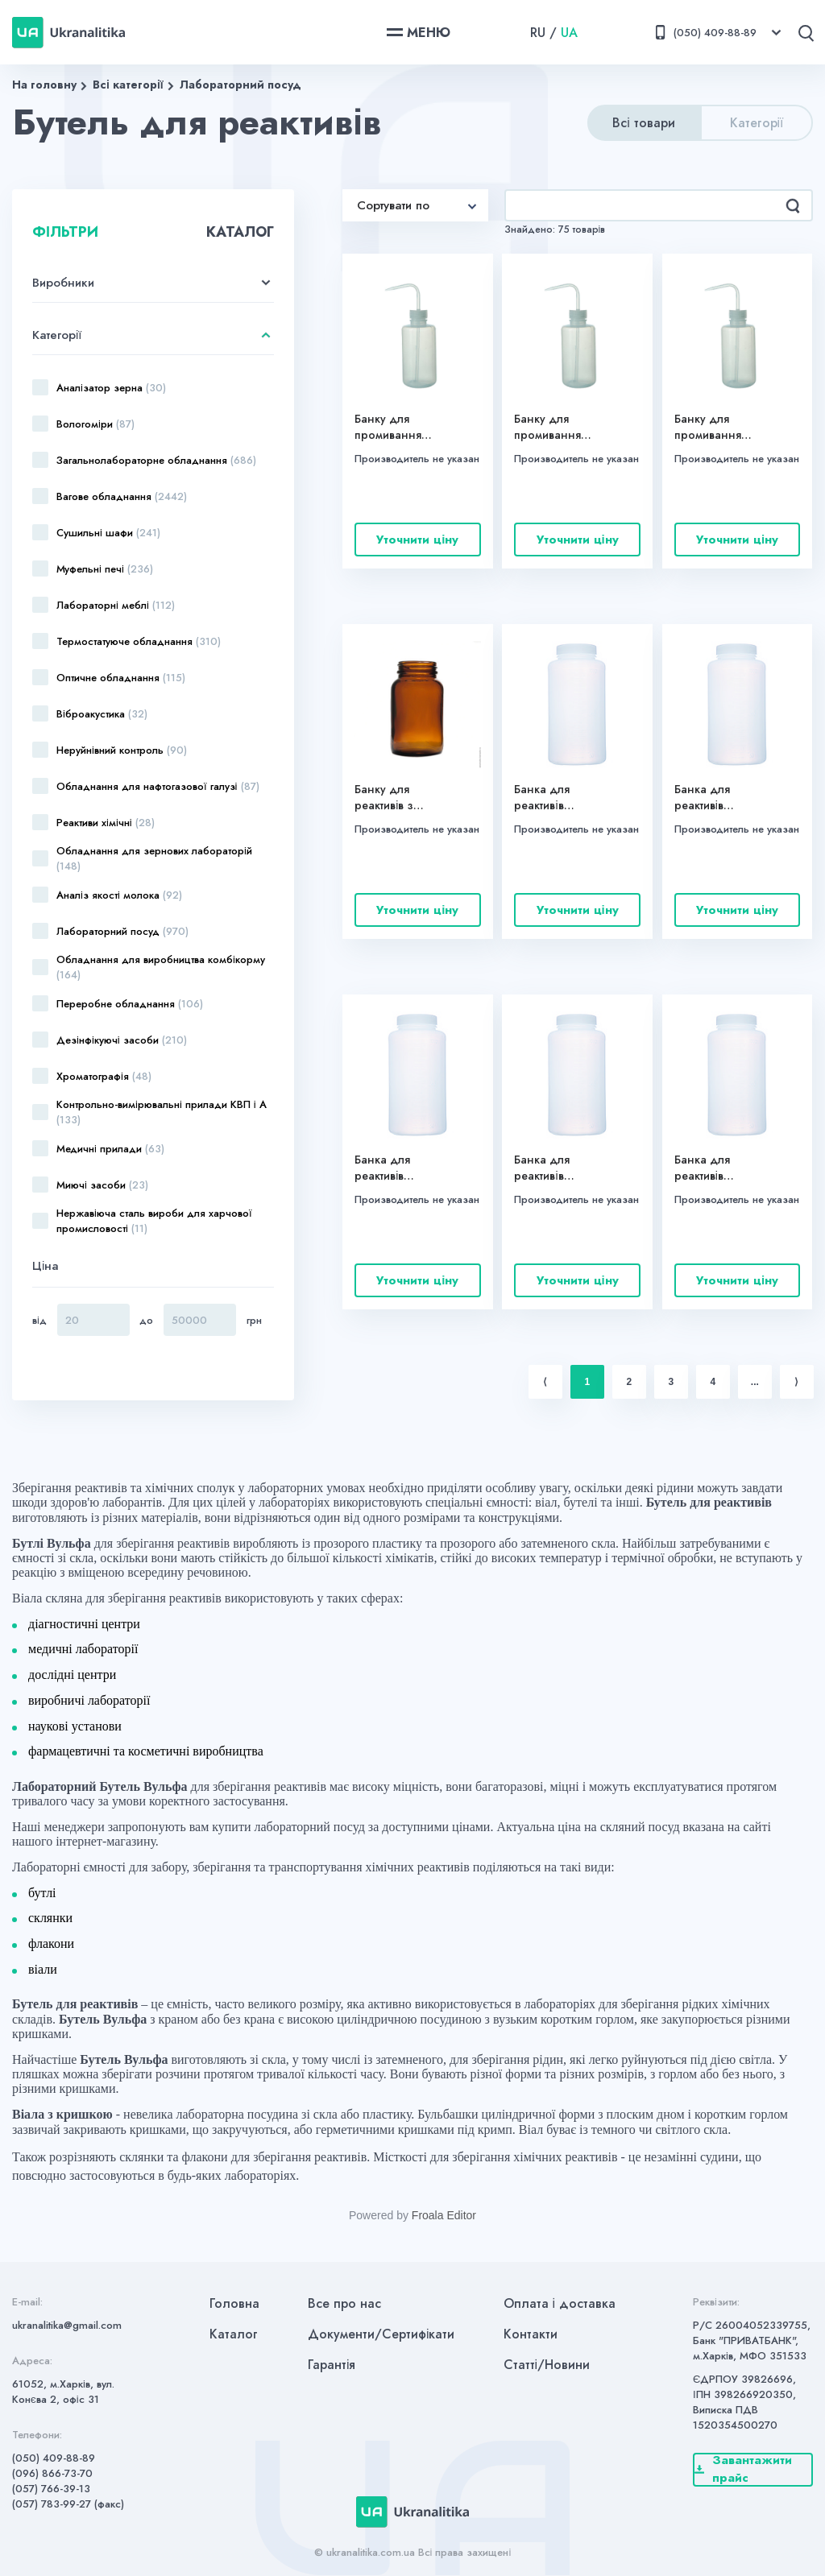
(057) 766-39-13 (51, 2488)
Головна (234, 2303)
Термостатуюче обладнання (138, 641)
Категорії (757, 123)
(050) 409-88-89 (53, 2458)
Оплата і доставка (560, 2303)
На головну (44, 84)
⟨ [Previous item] (545, 1381)
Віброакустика (101, 714)
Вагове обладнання (121, 496)
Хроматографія (103, 1076)
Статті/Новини (547, 2364)
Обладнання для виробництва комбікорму (160, 967)
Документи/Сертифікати (381, 2334)
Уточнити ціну (417, 539)
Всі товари (643, 123)
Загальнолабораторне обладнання (156, 460)
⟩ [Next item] (796, 1381)
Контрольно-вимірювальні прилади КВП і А (161, 1112)
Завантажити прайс (743, 2470)
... (755, 1381)
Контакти (531, 2334)
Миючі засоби (102, 1185)
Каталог (233, 2334)
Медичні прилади (110, 1148)
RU (537, 32)
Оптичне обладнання (120, 677)
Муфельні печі (104, 569)
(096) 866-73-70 (52, 2473)
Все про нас (344, 2303)
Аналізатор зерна (111, 387)
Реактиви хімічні (105, 822)
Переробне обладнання (129, 1003)
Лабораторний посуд (240, 84)
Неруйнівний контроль (121, 750)
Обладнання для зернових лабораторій (154, 858)
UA (569, 32)
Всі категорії (128, 84)
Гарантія (332, 2364)
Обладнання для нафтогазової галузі (157, 786)
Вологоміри (95, 424)
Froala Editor (444, 2215)
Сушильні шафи (108, 532)
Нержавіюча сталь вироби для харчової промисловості (154, 1220)
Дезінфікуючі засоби (121, 1040)
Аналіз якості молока (119, 895)
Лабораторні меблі (115, 605)
